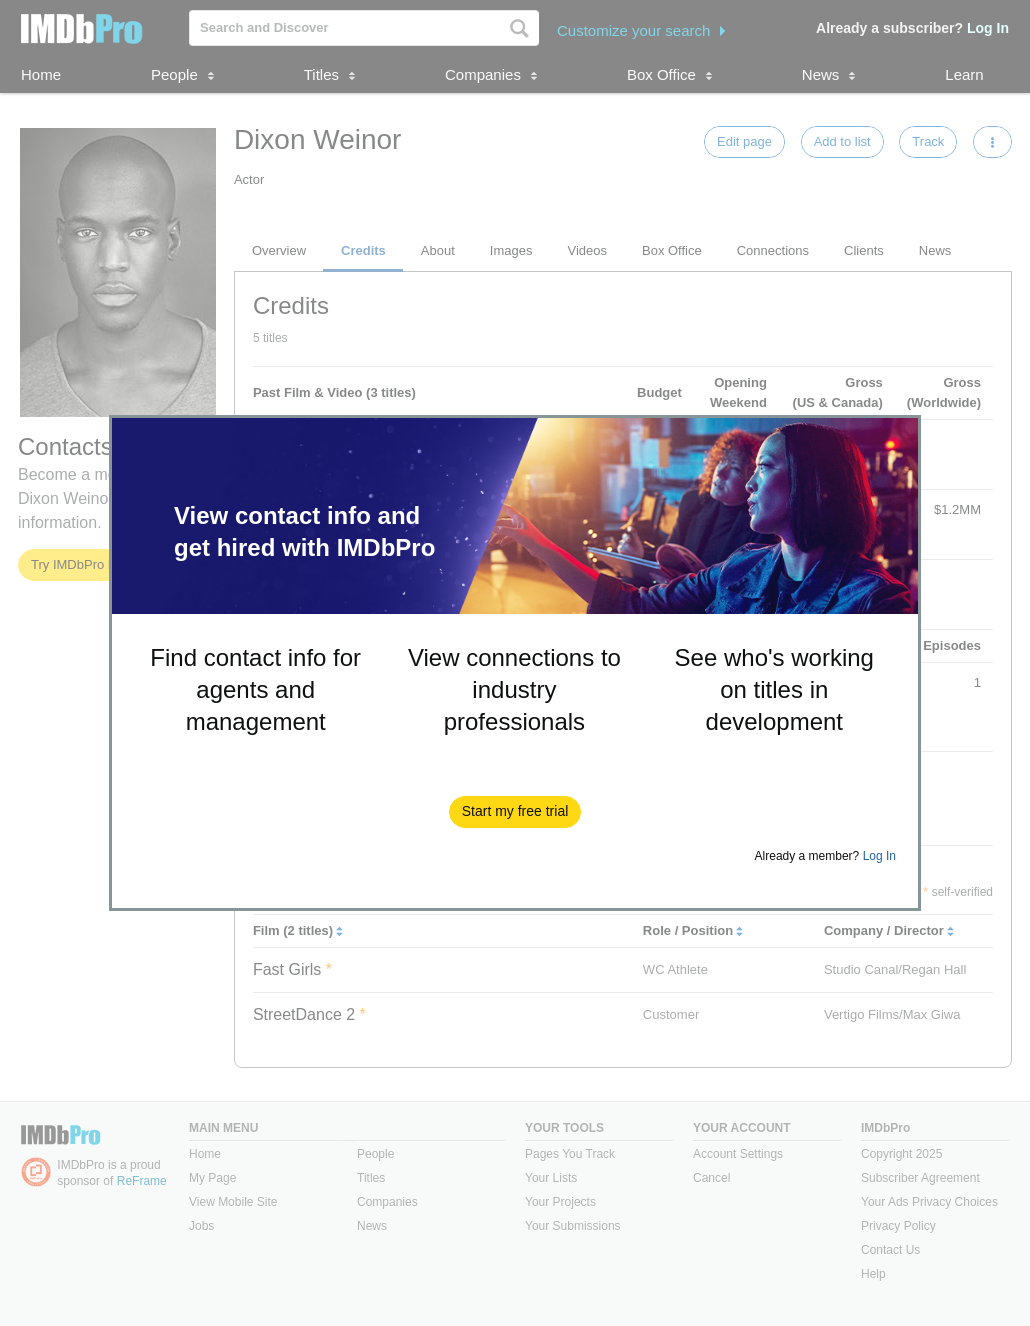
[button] (515, 812)
